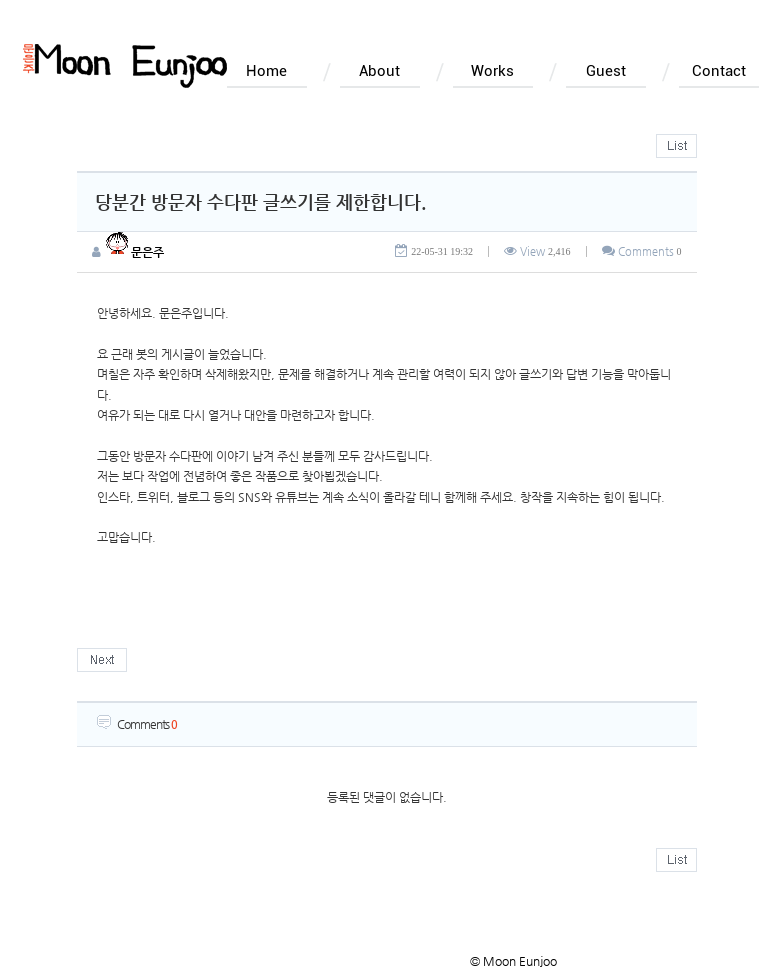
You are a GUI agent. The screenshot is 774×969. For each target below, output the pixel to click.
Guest (606, 71)
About (379, 71)
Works (492, 71)
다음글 (102, 660)
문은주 (135, 252)
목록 (676, 146)
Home (266, 71)
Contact (719, 71)
